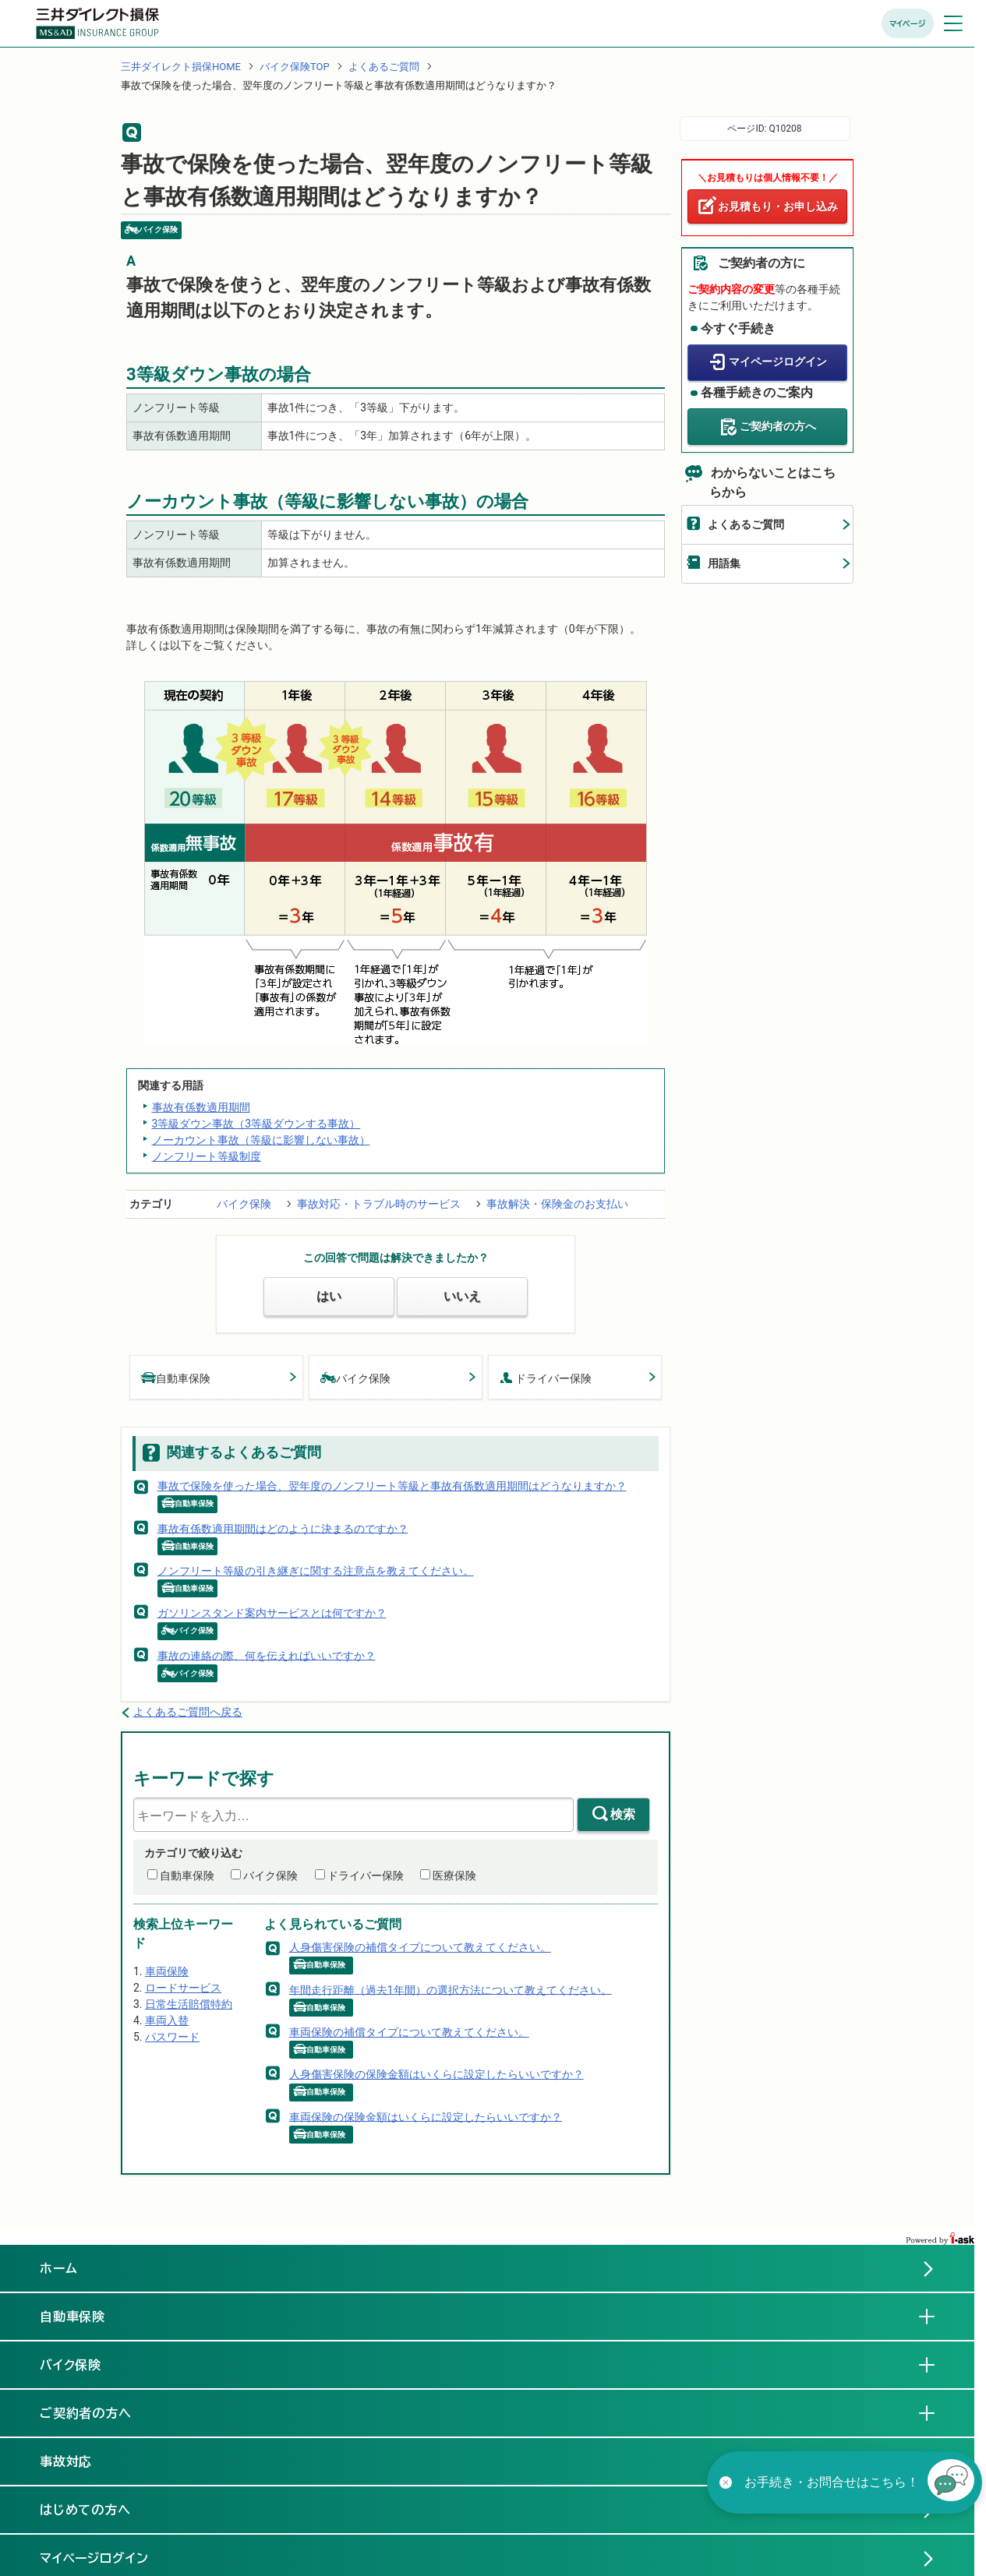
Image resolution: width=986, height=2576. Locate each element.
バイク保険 (244, 1204)
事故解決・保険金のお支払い (557, 1204)
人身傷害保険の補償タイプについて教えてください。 (420, 1947)
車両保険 (167, 1971)
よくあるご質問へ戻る (187, 1712)
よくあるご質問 (383, 66)
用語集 (724, 563)
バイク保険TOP (295, 66)
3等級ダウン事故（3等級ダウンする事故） (256, 1123)
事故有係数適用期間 (201, 1107)
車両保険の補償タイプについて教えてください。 (409, 2032)
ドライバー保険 (546, 1377)
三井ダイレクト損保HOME (181, 66)
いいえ (462, 1296)
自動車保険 (176, 1377)
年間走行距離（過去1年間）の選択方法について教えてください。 (450, 1989)
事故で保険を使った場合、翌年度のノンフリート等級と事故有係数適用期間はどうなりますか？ (392, 1486)
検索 (622, 1814)
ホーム (59, 2268)
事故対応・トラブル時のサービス (379, 1204)
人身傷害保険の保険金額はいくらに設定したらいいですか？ (436, 2074)
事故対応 (79, 2461)
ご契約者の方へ (778, 426)
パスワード (172, 2037)
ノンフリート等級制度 (206, 1156)
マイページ (907, 23)
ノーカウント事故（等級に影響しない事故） (261, 1140)
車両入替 (167, 2020)
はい (328, 1296)
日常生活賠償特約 (188, 2004)
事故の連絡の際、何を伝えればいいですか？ (266, 1655)
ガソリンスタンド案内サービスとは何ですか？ (272, 1613)
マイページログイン (778, 361)
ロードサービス (183, 1987)
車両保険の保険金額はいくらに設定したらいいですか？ (425, 2116)
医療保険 (454, 1875)
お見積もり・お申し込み (778, 206)
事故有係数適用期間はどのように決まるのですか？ (282, 1528)
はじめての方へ (86, 2510)
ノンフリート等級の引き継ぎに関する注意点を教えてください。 (315, 1571)
